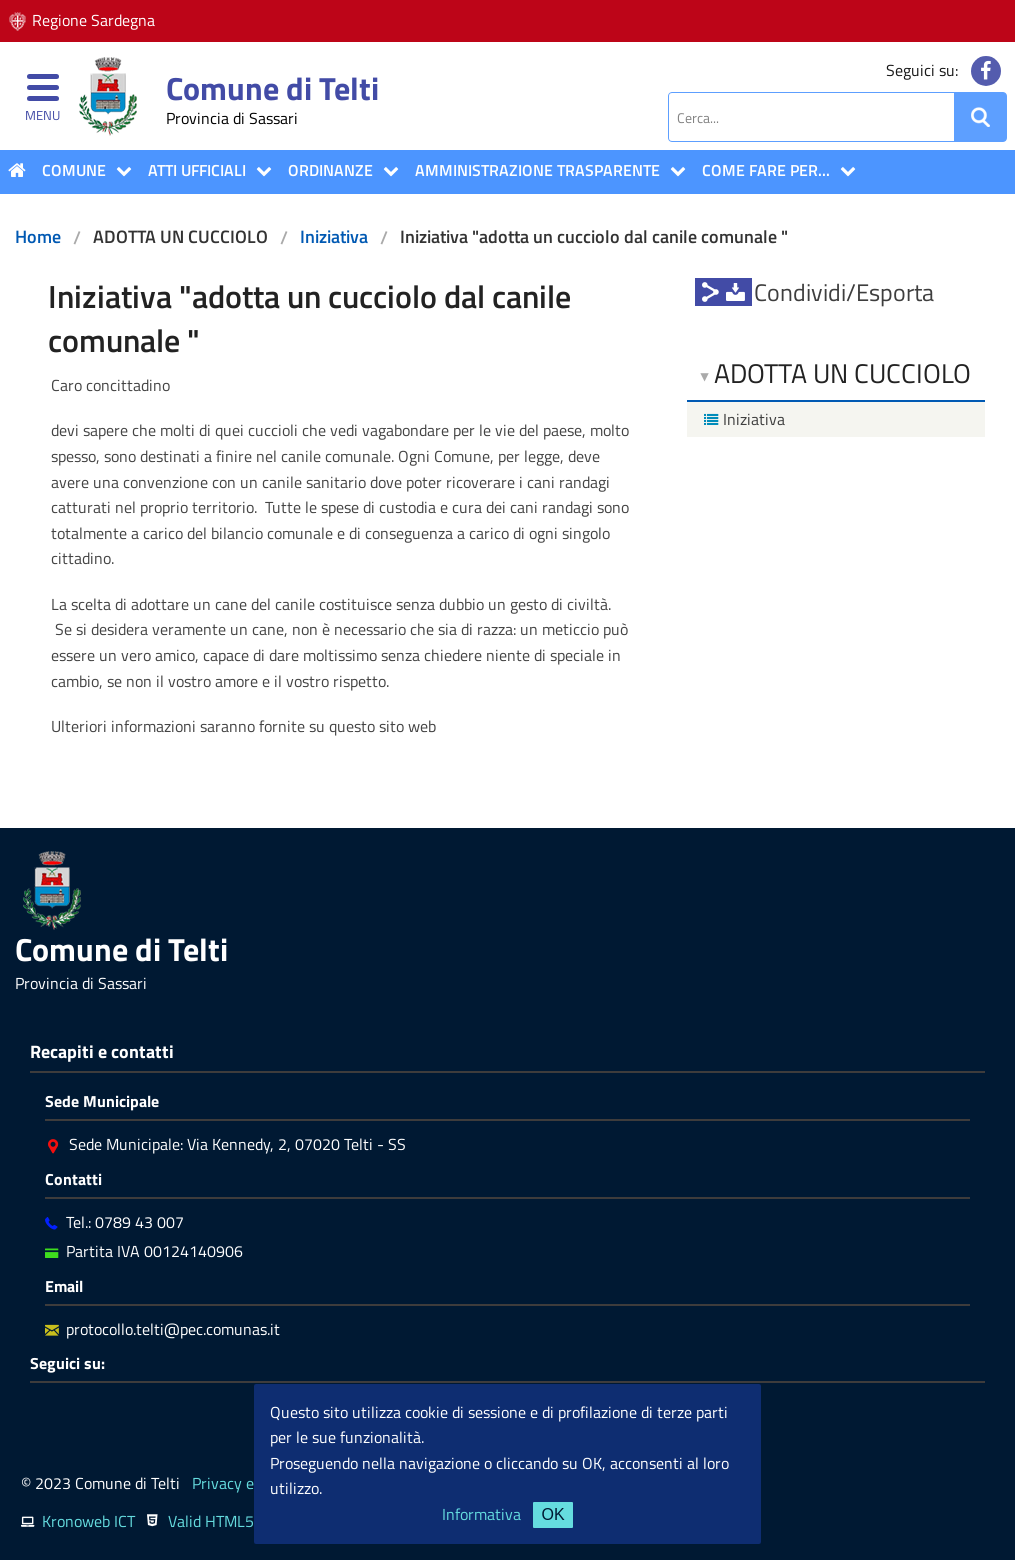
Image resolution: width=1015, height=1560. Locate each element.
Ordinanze (330, 170)
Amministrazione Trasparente (537, 170)
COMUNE (74, 170)
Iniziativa (334, 236)
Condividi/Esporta (844, 292)
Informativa (481, 1514)
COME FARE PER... (766, 170)
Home (38, 236)
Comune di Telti (272, 88)
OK (552, 1514)
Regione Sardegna (93, 20)
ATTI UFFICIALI (197, 170)
